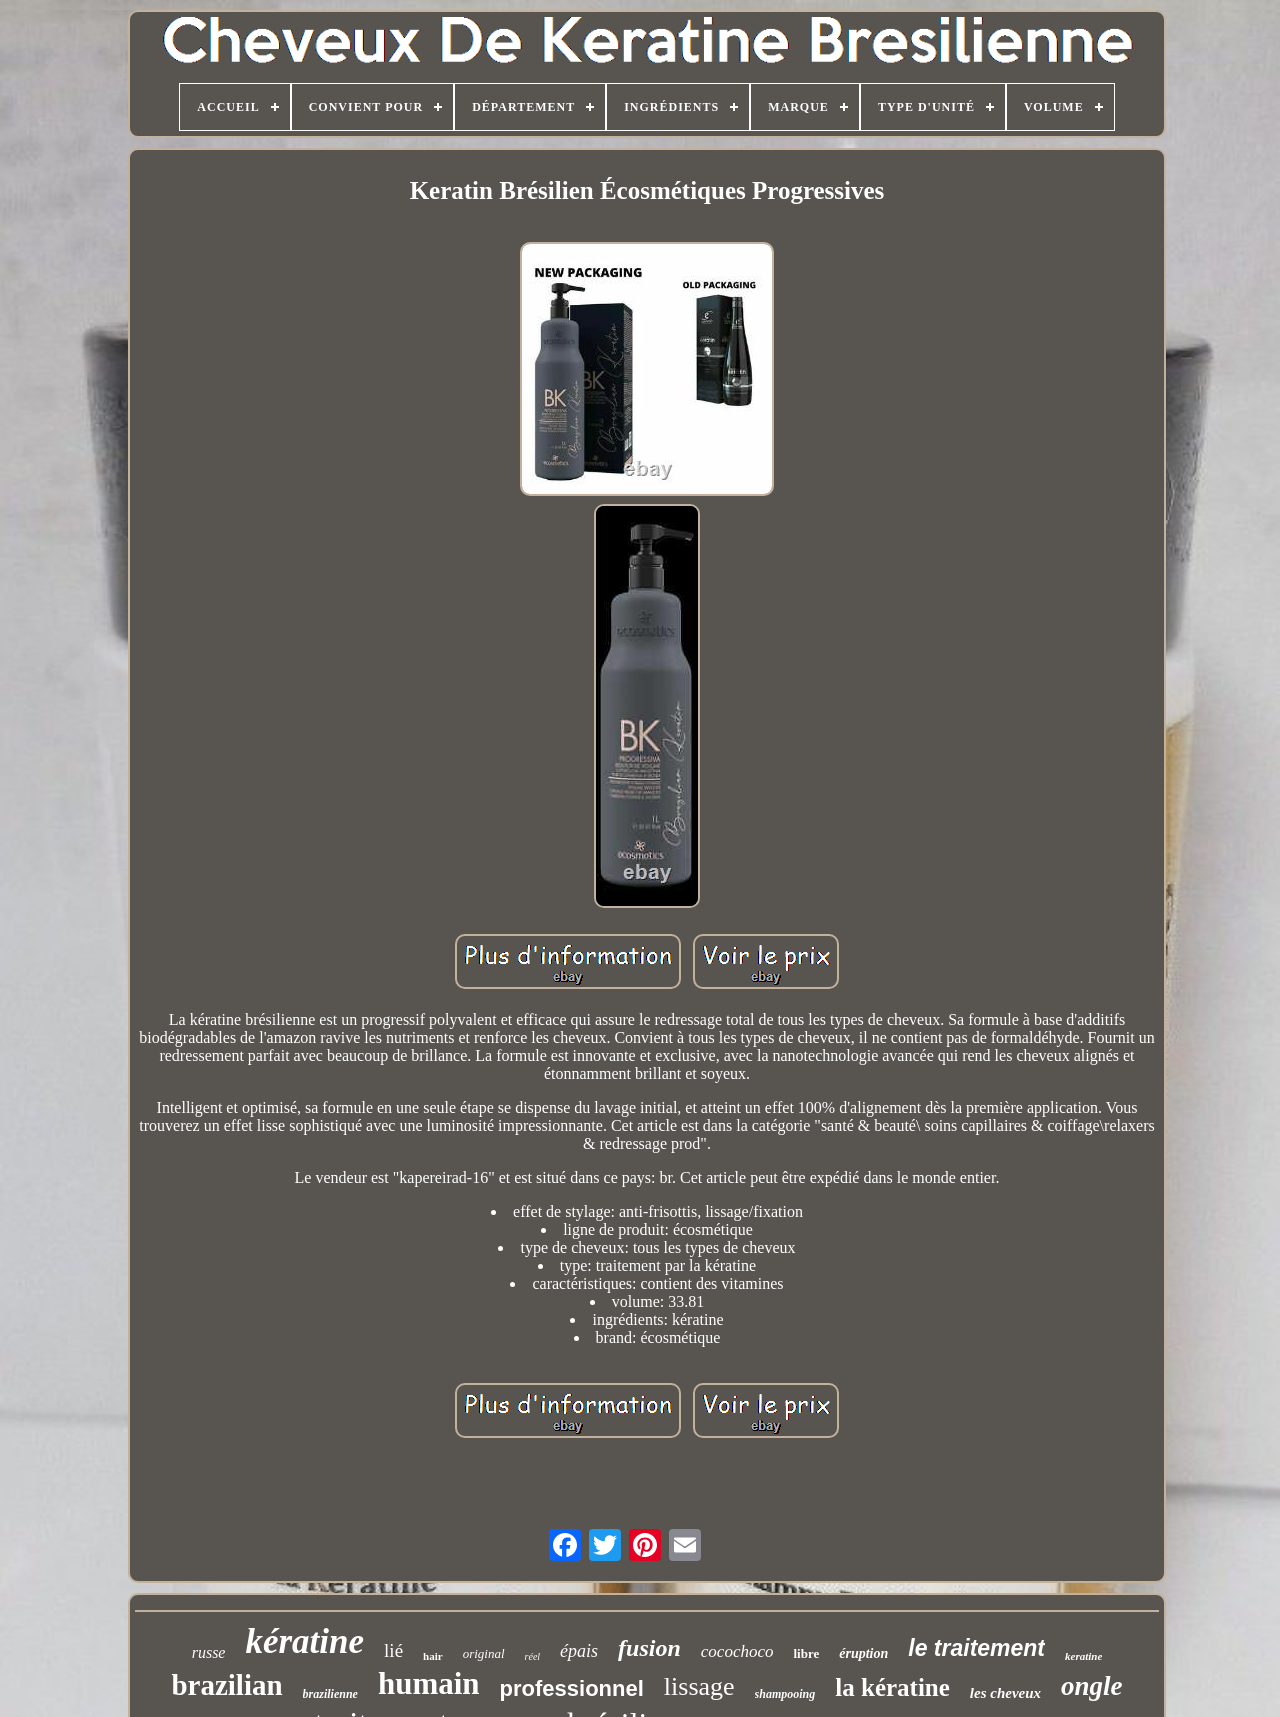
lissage (699, 1686)
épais (579, 1651)
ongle (1092, 1686)
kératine (304, 1641)
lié (393, 1650)
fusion (649, 1648)
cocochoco (737, 1651)
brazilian (226, 1685)
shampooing (785, 1694)
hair (433, 1656)
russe (209, 1652)
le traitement (976, 1648)
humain (429, 1683)
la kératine (892, 1687)
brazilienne (330, 1694)
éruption (863, 1653)
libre (806, 1653)
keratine (1083, 1656)
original (484, 1653)
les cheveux (1005, 1693)
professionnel (572, 1688)
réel (533, 1656)
